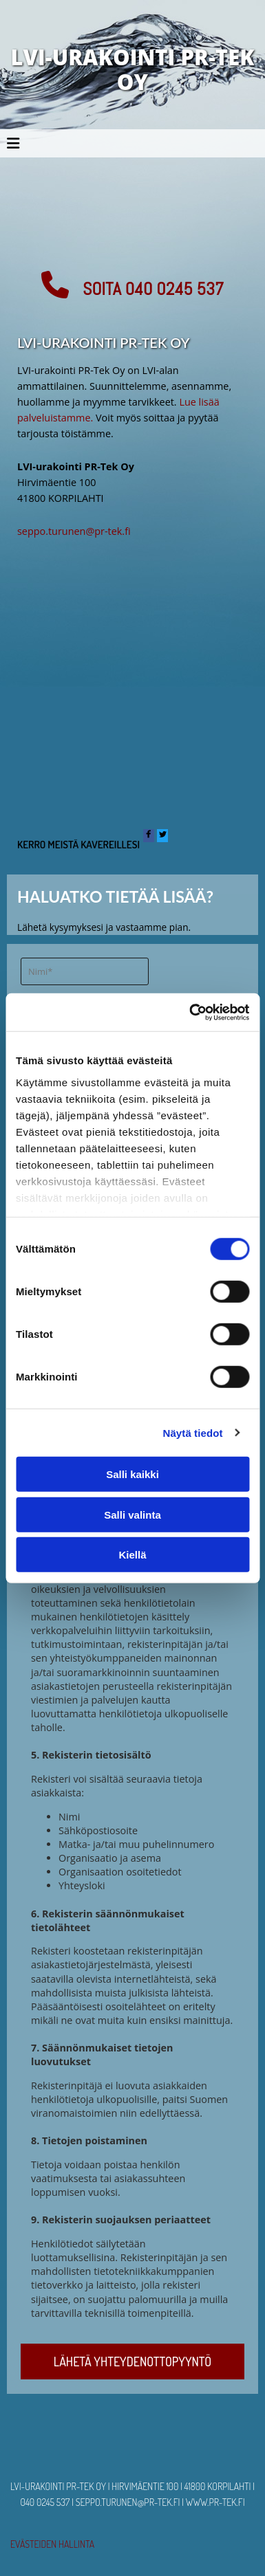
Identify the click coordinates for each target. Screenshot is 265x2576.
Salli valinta (132, 1514)
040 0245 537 (45, 2502)
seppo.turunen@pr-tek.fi (74, 531)
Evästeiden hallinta (52, 2544)
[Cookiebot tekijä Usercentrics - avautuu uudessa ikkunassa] (190, 1012)
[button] (132, 285)
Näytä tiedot (193, 1432)
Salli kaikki (132, 1474)
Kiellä (132, 1555)
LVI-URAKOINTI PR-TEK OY (132, 69)
